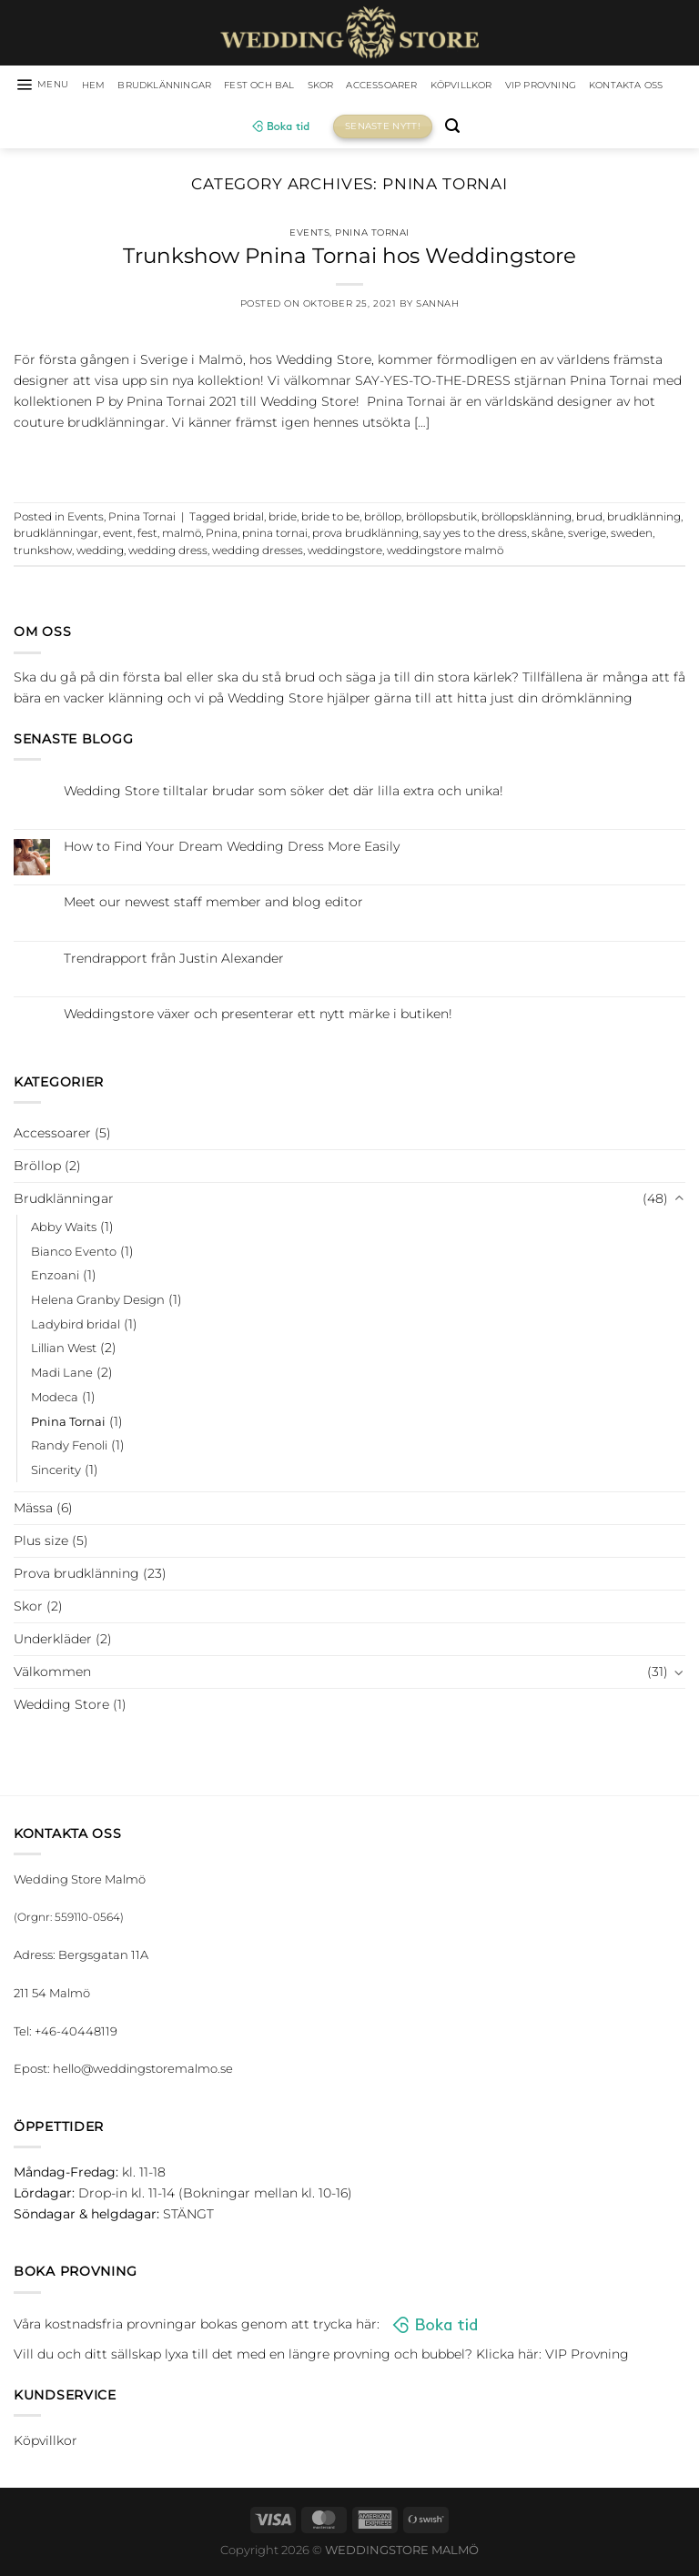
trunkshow (43, 553)
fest (147, 536)
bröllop (382, 519)
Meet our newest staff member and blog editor (213, 906)
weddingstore (345, 553)
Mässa (33, 1510)
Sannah (437, 307)
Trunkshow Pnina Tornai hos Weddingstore (349, 258)
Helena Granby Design (98, 1302)
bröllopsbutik (441, 519)
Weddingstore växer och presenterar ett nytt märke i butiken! (258, 1017)
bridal (248, 519)
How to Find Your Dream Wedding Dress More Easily (232, 849)
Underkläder (53, 1641)
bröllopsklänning (526, 519)
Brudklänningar (191, 86)
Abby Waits (63, 1229)
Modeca (54, 1399)
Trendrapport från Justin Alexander (174, 961)
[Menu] (51, 86)
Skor (372, 86)
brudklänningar (56, 536)
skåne (547, 536)
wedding (100, 553)
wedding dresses (257, 553)
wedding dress (168, 553)
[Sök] (508, 129)
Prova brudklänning (76, 1576)
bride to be (330, 519)
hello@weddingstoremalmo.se (143, 2072)
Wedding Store (61, 1707)
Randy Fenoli (69, 1448)
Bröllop (37, 1168)
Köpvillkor (535, 86)
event (118, 536)
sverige (587, 536)
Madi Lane (62, 1375)
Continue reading (349, 462)
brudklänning (644, 519)
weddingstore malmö (445, 553)
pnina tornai (275, 536)
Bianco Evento (73, 1254)
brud (589, 519)
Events (309, 235)
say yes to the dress (475, 536)
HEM (109, 86)
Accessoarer (442, 86)
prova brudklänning (365, 536)
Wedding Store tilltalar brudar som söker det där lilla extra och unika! (283, 794)
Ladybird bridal (75, 1326)
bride (282, 519)
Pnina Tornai (372, 235)
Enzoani (55, 1278)
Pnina (222, 536)
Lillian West (63, 1351)
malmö (181, 536)
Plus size (41, 1543)
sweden (632, 536)
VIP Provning (629, 86)
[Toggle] (679, 1202)
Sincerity (56, 1472)
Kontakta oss (232, 129)
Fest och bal (302, 86)
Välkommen (52, 1674)
